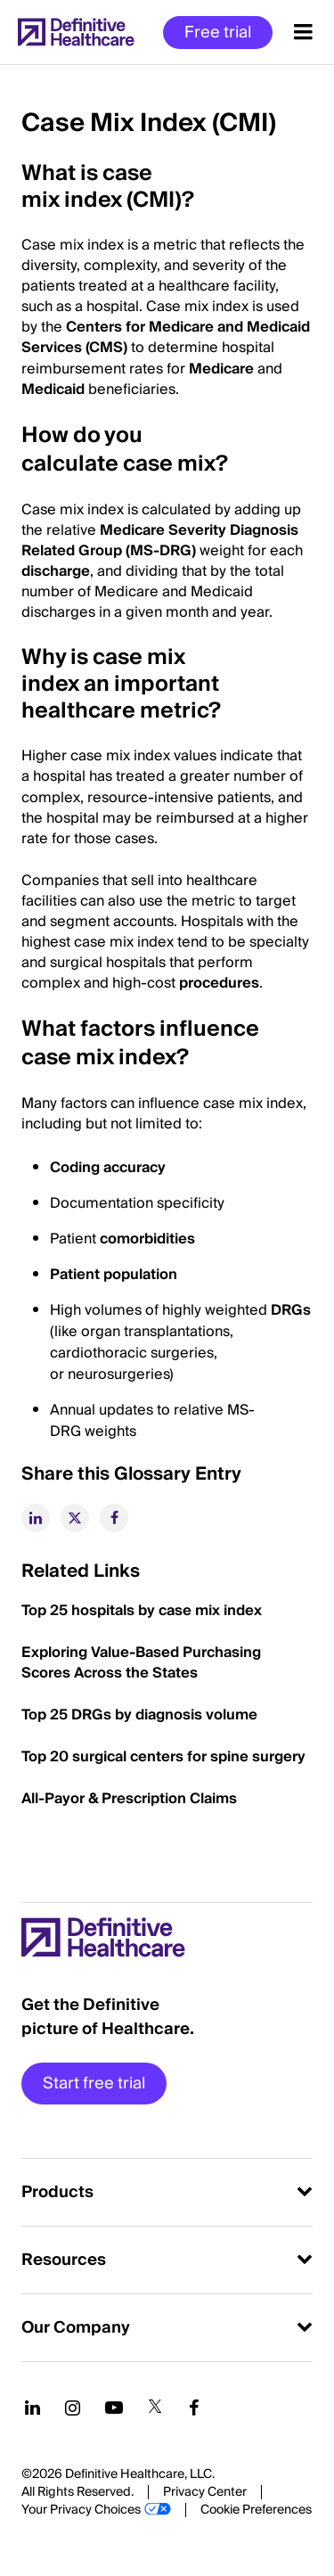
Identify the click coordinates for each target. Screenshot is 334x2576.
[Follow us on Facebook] (194, 2407)
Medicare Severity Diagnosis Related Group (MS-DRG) (159, 540)
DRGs (291, 1310)
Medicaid (53, 389)
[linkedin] (35, 1518)
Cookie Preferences (256, 2510)
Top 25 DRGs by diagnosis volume (139, 1714)
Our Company (75, 2328)
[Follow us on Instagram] (72, 2407)
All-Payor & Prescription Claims (129, 1798)
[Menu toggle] (303, 32)
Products (57, 2192)
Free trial (217, 32)
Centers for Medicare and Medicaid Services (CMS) (165, 337)
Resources (63, 2260)
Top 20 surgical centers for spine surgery (163, 1756)
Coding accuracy (108, 1167)
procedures (219, 983)
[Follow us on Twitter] (155, 2407)
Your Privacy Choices (81, 2510)
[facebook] (114, 1518)
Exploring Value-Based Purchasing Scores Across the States (141, 1663)
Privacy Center (205, 2492)
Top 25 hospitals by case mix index (141, 1610)
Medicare (221, 369)
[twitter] (75, 1518)
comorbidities (147, 1238)
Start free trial (94, 2083)
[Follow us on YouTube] (114, 2407)
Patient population (113, 1274)
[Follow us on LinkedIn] (32, 2407)
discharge (55, 571)
